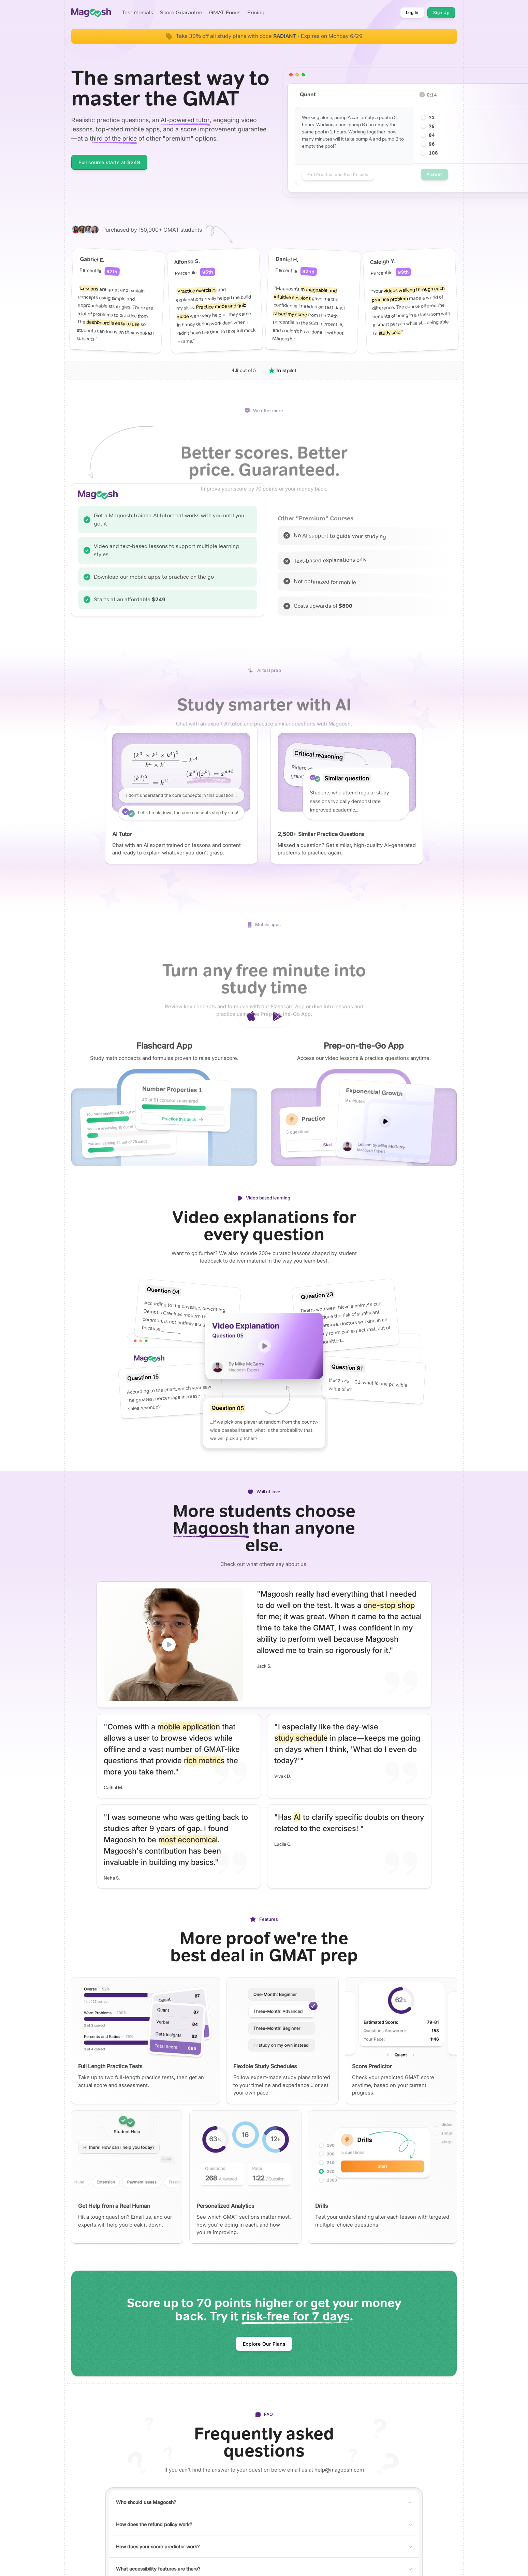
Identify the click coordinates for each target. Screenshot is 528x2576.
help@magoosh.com (339, 2469)
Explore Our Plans (264, 2344)
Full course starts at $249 (109, 162)
